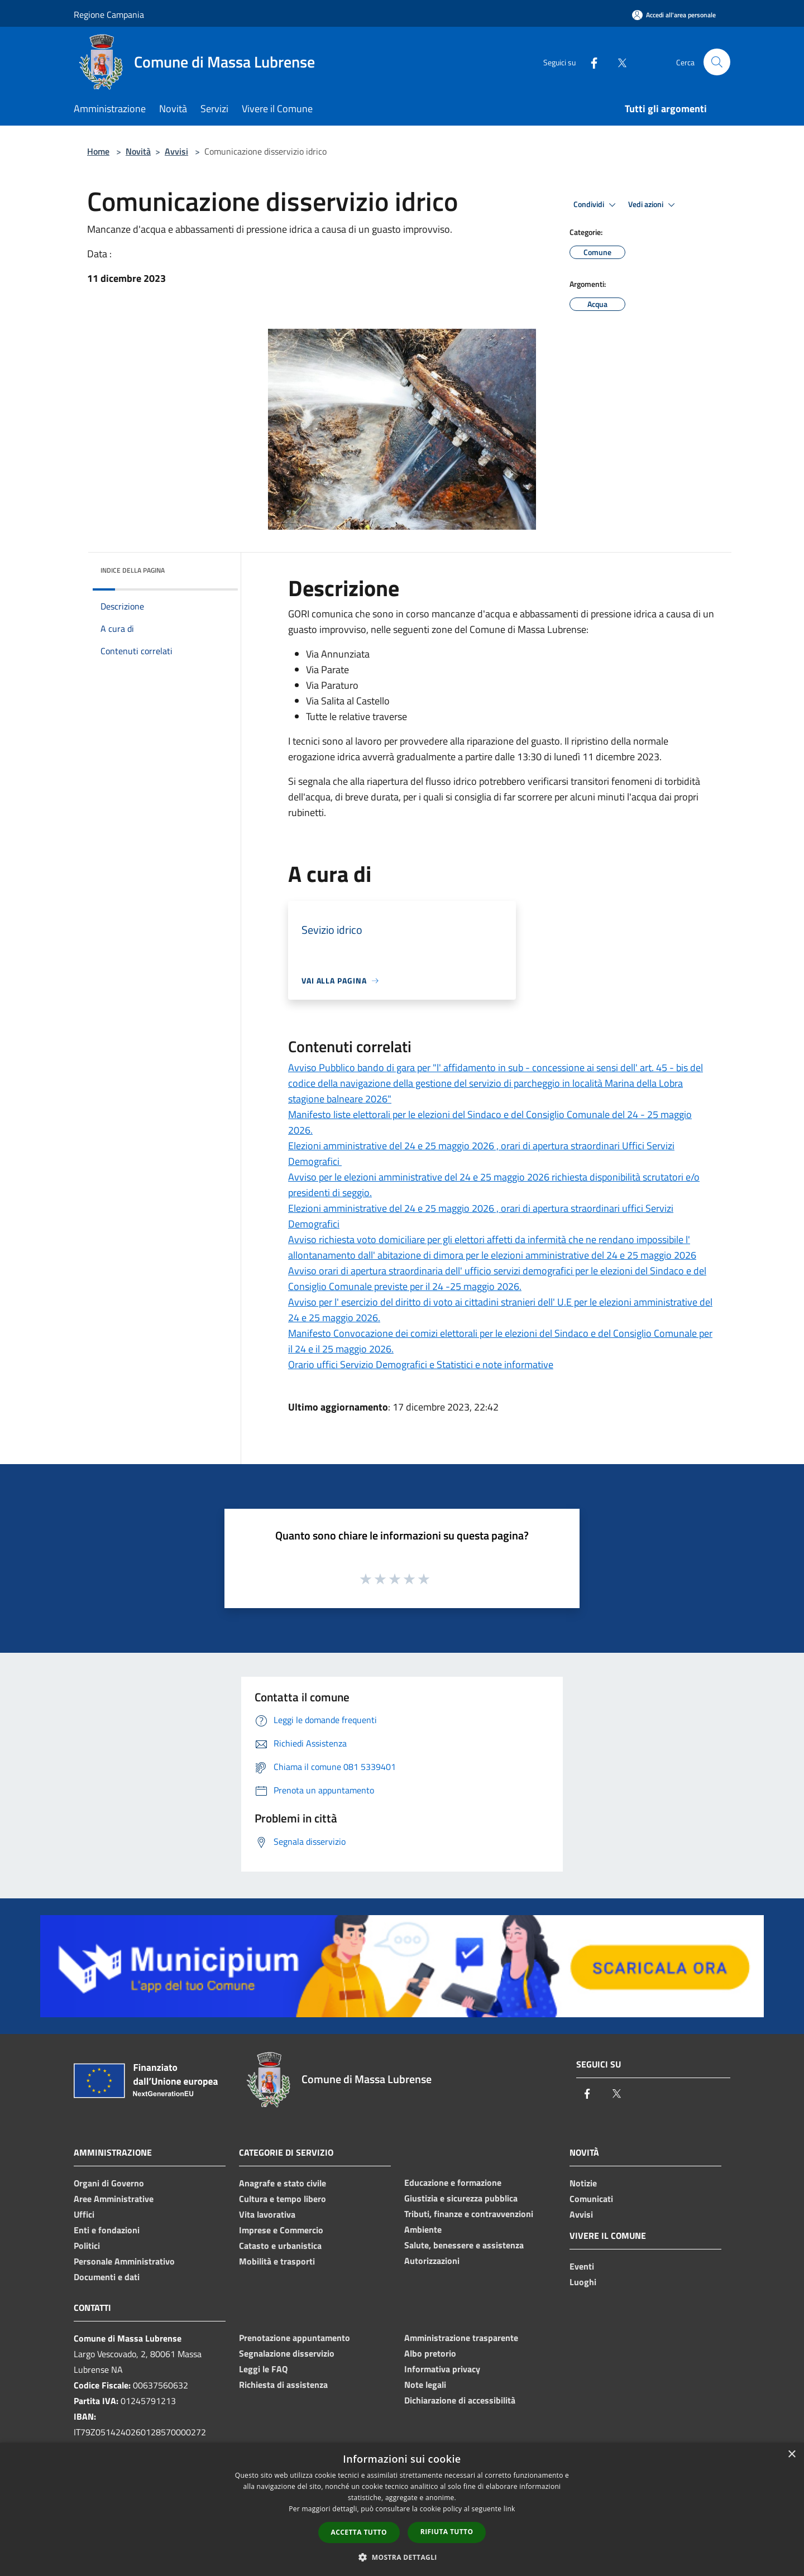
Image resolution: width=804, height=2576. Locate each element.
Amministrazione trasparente (461, 2337)
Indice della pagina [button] (132, 570)
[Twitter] (617, 61)
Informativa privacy (442, 2369)
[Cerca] (717, 62)
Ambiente (423, 2229)
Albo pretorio (430, 2353)
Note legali (425, 2384)
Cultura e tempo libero (282, 2198)
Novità (138, 151)
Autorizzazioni (432, 2260)
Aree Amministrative (114, 2198)
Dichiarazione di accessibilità (459, 2400)
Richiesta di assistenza (283, 2384)
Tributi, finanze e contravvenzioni (468, 2213)
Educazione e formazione (452, 2182)
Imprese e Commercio (281, 2230)
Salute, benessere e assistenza (464, 2245)
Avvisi (176, 151)
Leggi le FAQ (263, 2369)
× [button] (791, 2454)
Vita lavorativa (267, 2214)
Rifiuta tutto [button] (446, 2531)
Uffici (84, 2214)
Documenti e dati (107, 2277)
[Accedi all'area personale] (674, 15)
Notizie (583, 2183)
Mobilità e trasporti (277, 2261)
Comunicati (591, 2198)
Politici (87, 2245)
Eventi (582, 2266)
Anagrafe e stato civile (282, 2183)
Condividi (596, 205)
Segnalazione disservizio (286, 2353)
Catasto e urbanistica (280, 2245)
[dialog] (402, 2509)
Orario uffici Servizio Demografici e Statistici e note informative (420, 1364)
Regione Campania (109, 14)
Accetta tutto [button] (359, 2532)
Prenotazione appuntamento (294, 2337)
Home (98, 151)
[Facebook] (589, 61)
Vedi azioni (653, 205)
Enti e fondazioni (107, 2230)
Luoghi (583, 2282)
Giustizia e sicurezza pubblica (461, 2198)
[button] (402, 2557)
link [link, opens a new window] (509, 2508)
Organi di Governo (109, 2183)
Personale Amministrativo (124, 2261)
